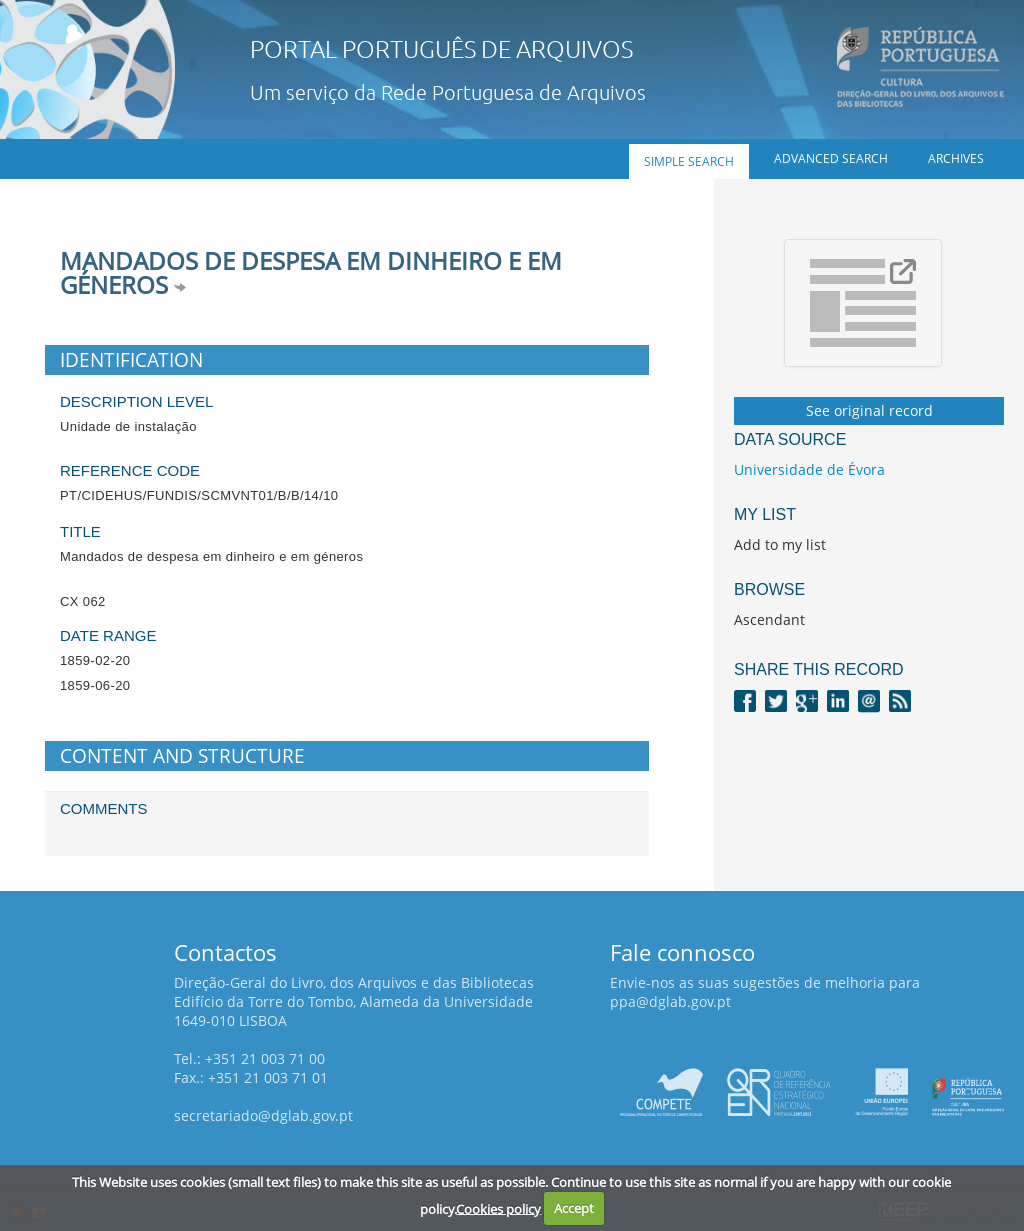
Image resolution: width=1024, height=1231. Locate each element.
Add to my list (780, 544)
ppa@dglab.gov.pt (670, 1001)
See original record (869, 410)
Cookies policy (498, 1208)
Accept (574, 1208)
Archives (956, 158)
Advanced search (831, 158)
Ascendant (769, 619)
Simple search (689, 161)
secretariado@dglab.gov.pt (263, 1115)
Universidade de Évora (809, 469)
